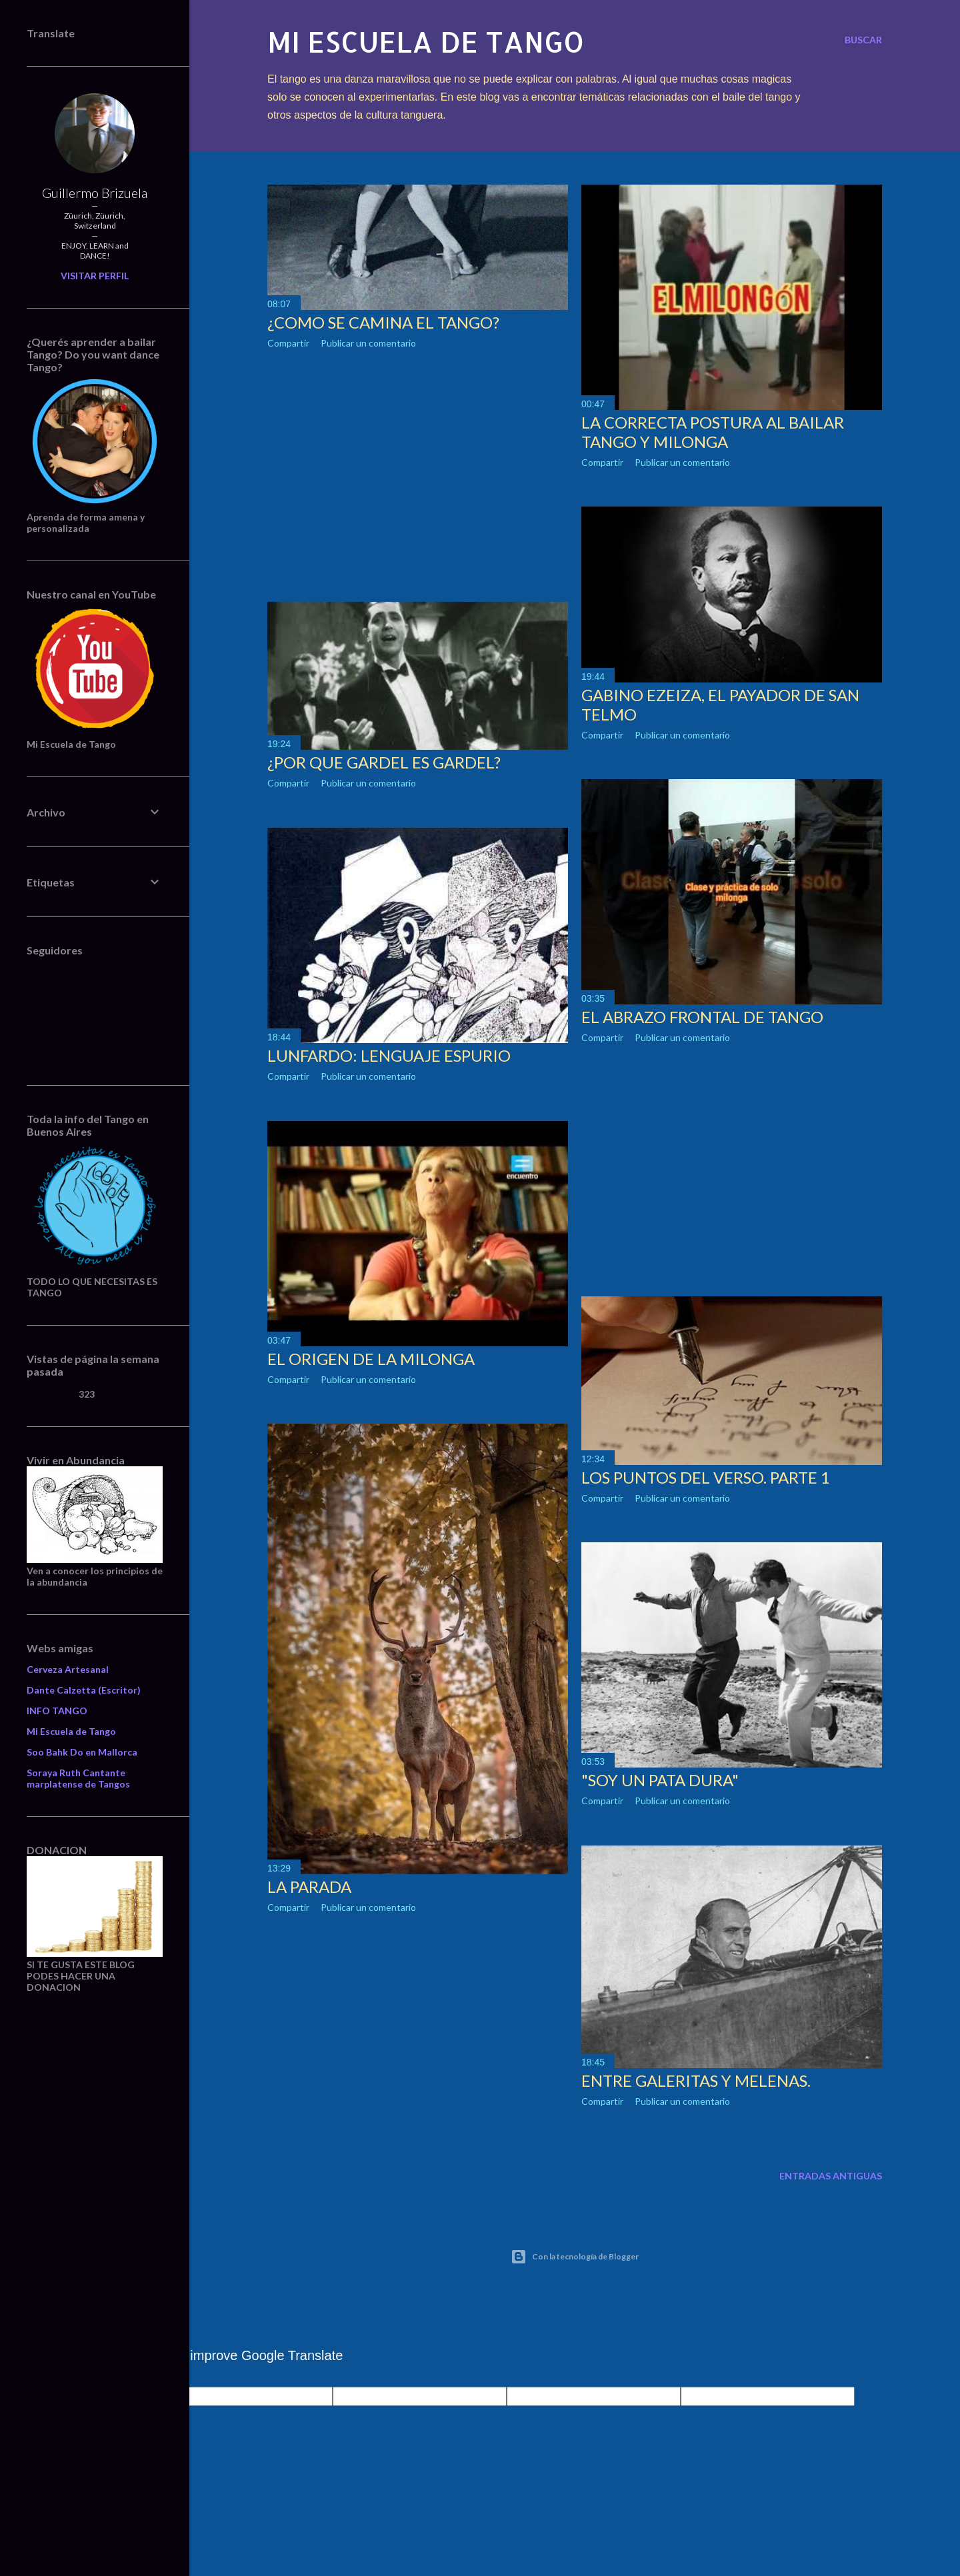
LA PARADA (309, 1886)
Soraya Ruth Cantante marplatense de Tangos (78, 1778)
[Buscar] (863, 40)
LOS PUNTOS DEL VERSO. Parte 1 (705, 1477)
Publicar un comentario (368, 343)
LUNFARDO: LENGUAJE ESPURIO (389, 1055)
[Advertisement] (417, 475)
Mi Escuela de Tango (71, 1731)
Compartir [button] (288, 343)
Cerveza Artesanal (68, 1669)
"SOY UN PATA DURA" (660, 1780)
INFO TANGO (57, 1710)
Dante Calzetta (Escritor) (84, 1690)
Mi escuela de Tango (425, 41)
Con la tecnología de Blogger (575, 2257)
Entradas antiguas (830, 2175)
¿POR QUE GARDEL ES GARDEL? (384, 762)
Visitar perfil (95, 275)
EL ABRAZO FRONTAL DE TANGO (702, 1016)
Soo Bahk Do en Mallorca (82, 1752)
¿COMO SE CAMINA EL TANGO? (383, 322)
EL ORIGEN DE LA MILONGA (371, 1358)
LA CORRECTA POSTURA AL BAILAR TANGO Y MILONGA (712, 432)
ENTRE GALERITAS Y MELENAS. (696, 2080)
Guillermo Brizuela (94, 193)
